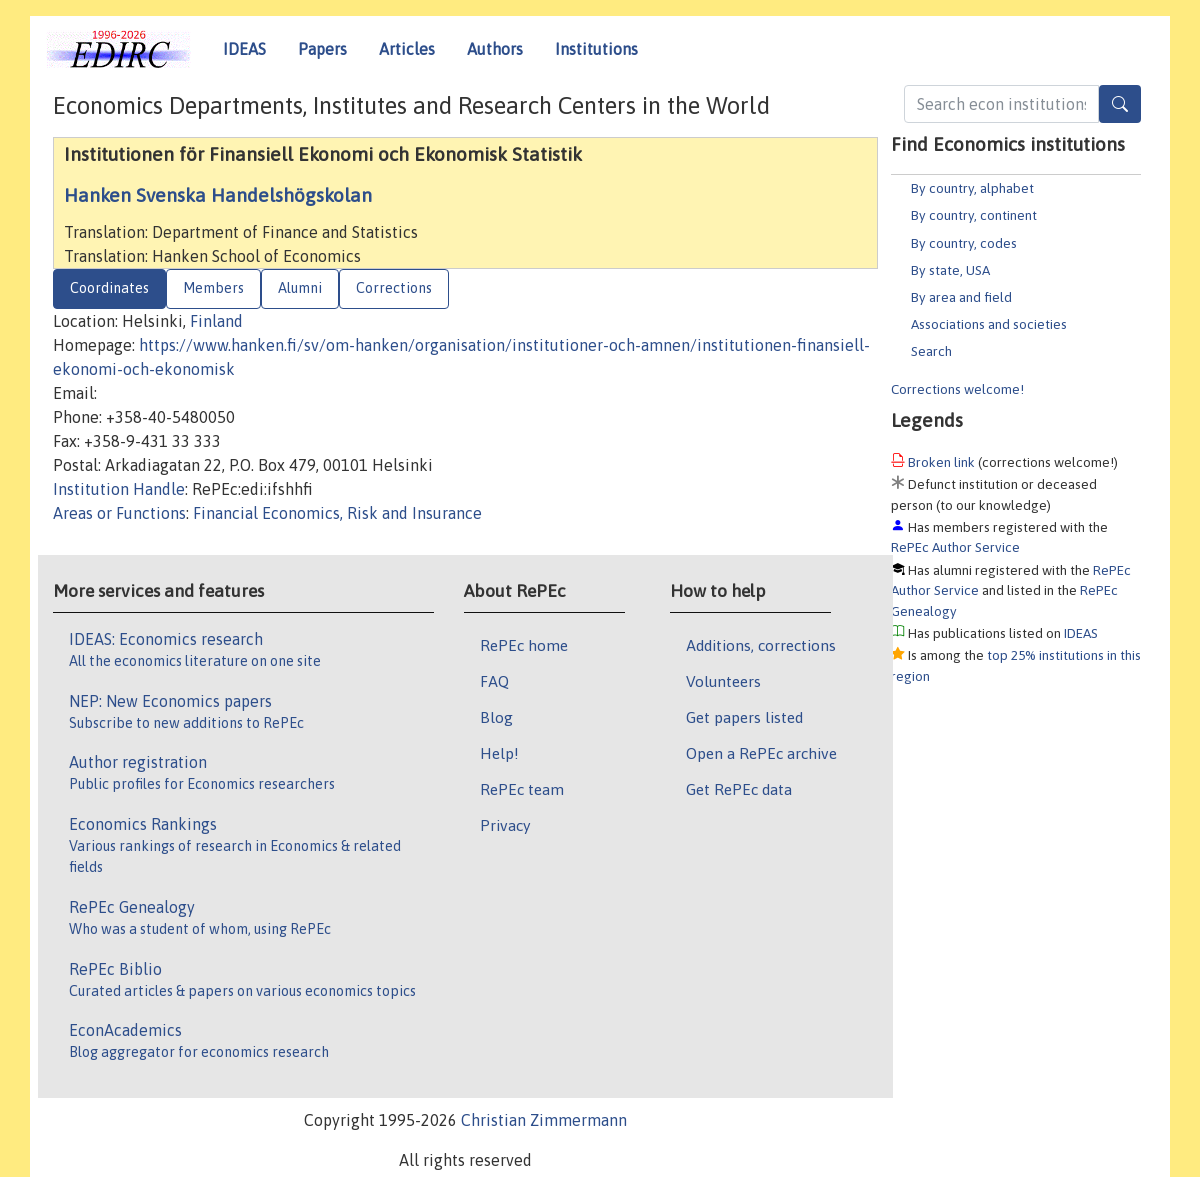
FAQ (494, 681)
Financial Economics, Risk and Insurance (337, 513)
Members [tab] (213, 288)
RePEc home (524, 645)
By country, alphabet (972, 188)
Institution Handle (119, 489)
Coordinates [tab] (109, 288)
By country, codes (964, 243)
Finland (216, 321)
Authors (495, 49)
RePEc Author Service (955, 547)
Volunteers (723, 681)
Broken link (941, 462)
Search (931, 351)
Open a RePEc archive (761, 753)
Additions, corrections (761, 645)
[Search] (1120, 104)
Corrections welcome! (957, 389)
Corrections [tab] (394, 288)
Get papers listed (744, 717)
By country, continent (974, 215)
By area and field (961, 297)
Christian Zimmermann (544, 1120)
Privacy (505, 825)
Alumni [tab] (300, 288)
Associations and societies (989, 324)
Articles (407, 49)
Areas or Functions (119, 513)
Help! (499, 753)
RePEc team (522, 789)
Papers (322, 49)
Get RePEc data (739, 789)
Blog (496, 717)
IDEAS (244, 49)
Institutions (596, 49)
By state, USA (950, 270)
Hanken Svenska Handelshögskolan (218, 195)
